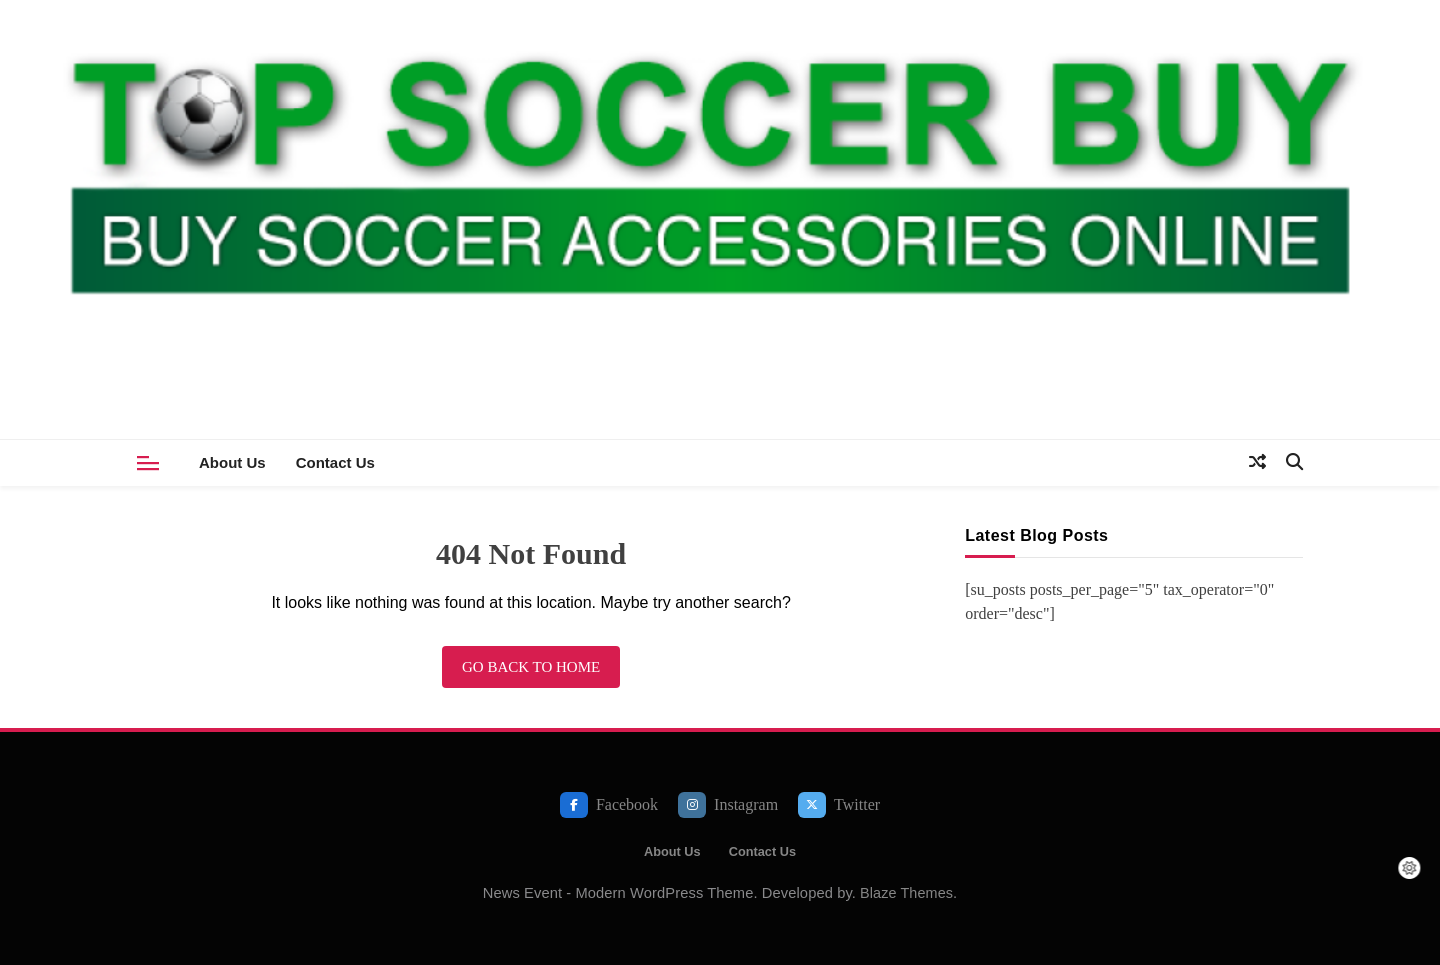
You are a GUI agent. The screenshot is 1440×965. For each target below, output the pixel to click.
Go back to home (531, 667)
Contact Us (335, 462)
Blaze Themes (906, 893)
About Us (232, 462)
